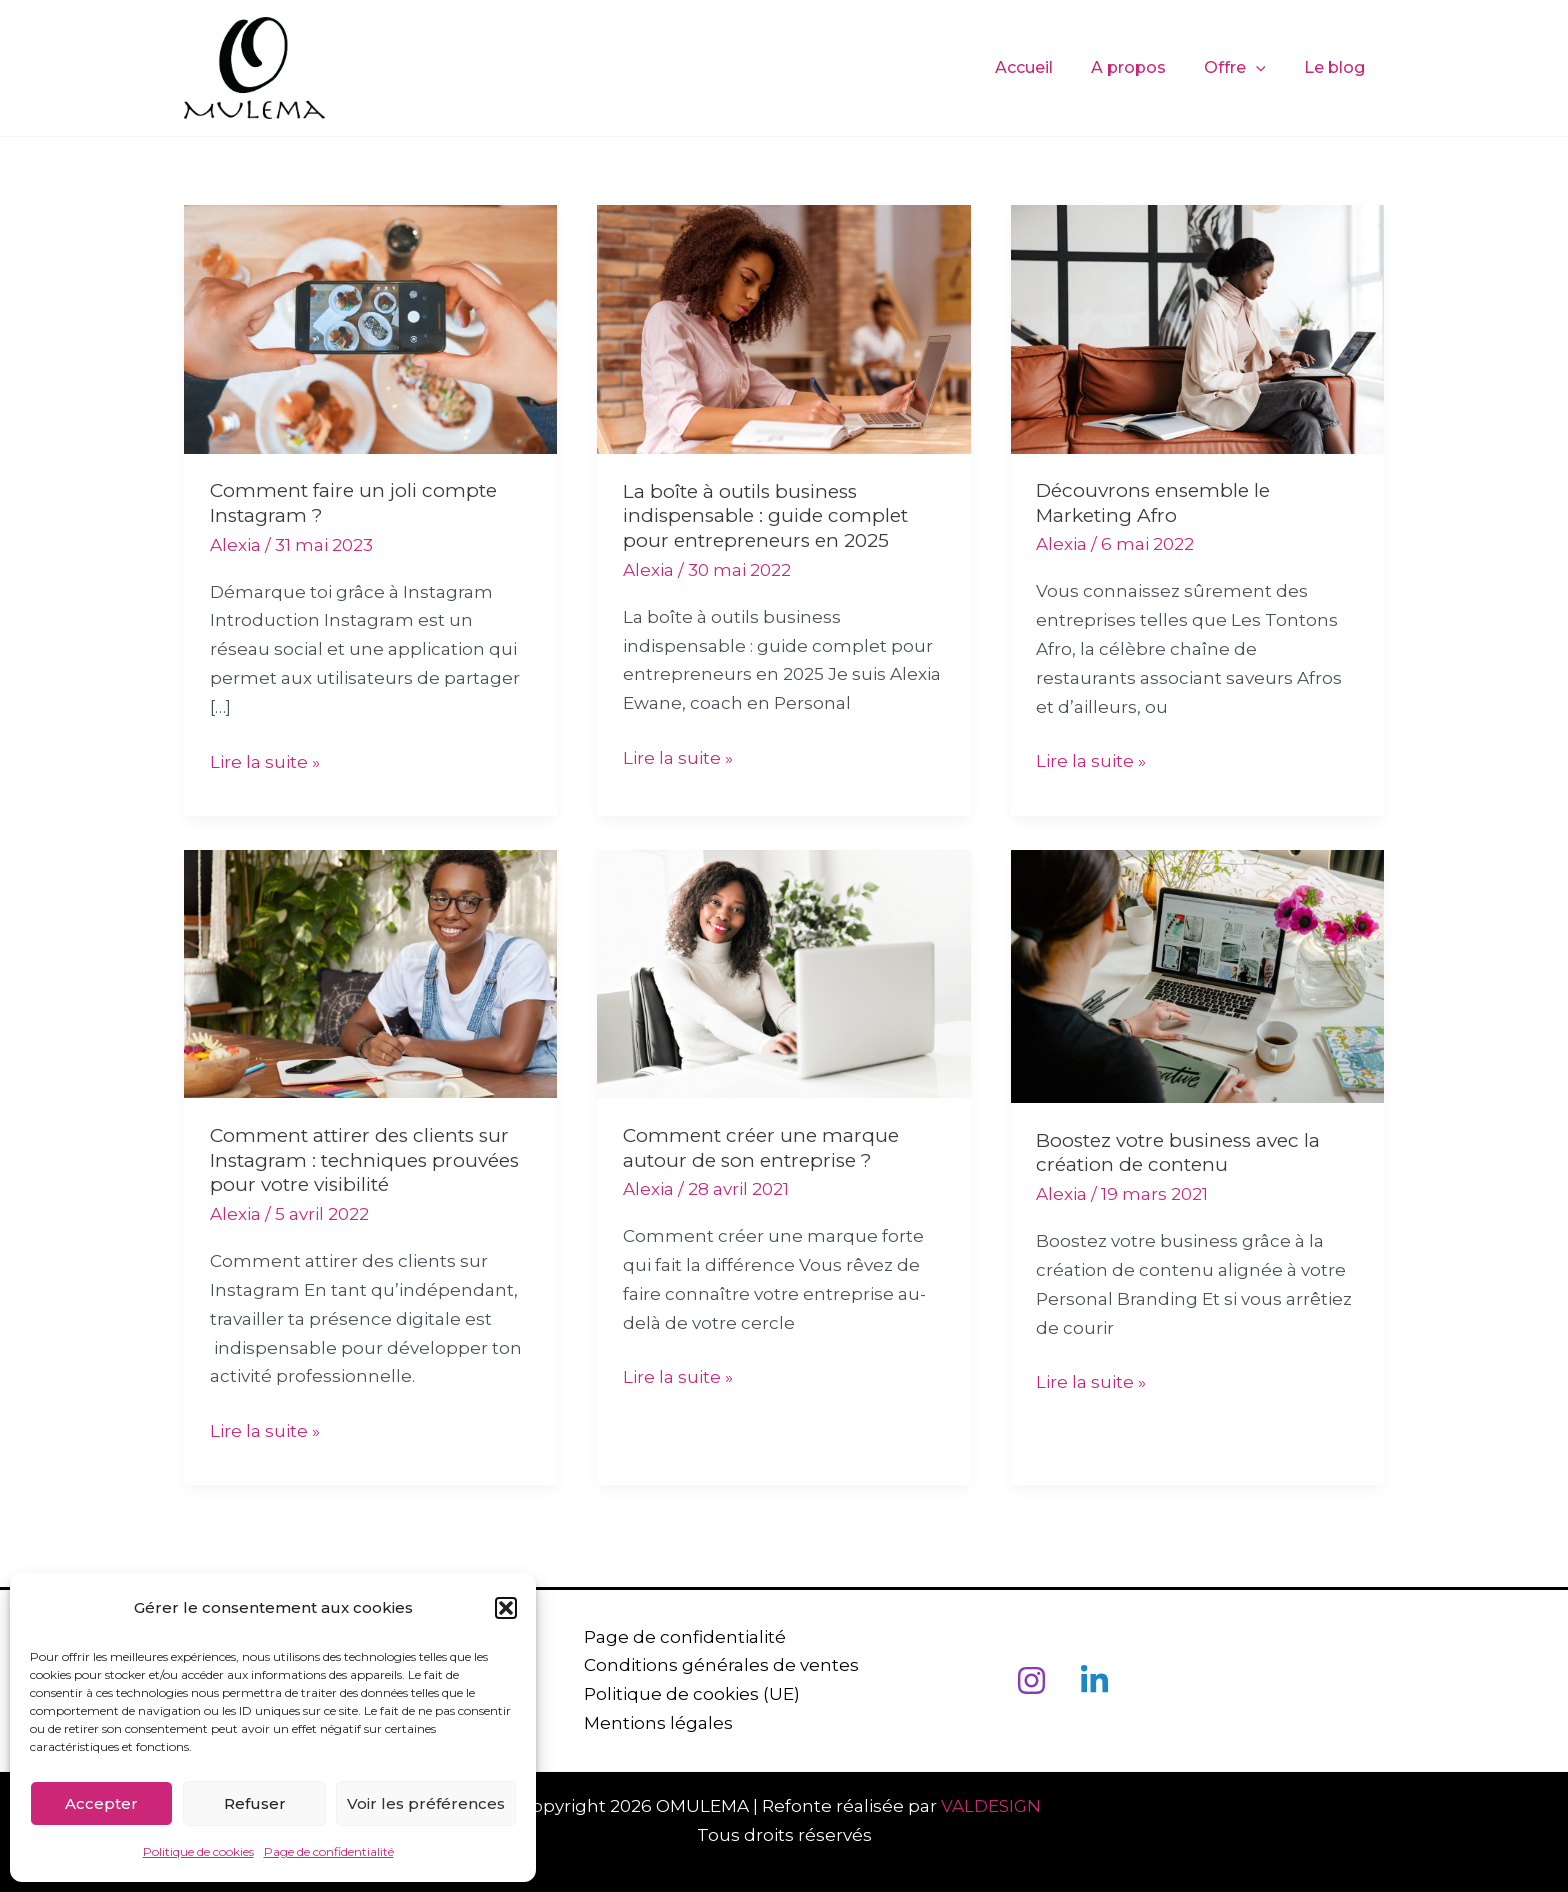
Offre (1244, 67)
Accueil (1045, 67)
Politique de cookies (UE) (692, 1694)
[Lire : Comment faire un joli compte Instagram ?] (370, 328)
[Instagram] (1031, 1680)
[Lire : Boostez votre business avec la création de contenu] (1197, 975)
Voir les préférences (426, 1803)
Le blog (1337, 67)
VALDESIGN (995, 1806)
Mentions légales (658, 1723)
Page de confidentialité (329, 1851)
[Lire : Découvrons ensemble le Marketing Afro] (1197, 328)
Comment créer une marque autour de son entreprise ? (761, 1148)
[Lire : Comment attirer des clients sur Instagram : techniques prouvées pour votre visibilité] (370, 972)
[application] (1265, 67)
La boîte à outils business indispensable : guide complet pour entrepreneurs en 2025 (765, 516)
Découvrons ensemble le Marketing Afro (1153, 503)
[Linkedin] (1094, 1680)
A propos (1143, 67)
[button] (506, 1608)
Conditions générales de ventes (721, 1665)
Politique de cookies (198, 1851)
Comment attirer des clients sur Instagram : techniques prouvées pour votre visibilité (364, 1160)
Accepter (101, 1803)
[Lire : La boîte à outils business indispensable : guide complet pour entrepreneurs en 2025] (783, 328)
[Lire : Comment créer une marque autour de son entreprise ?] (783, 972)
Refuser (255, 1803)
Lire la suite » (265, 760)
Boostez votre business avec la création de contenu (1178, 1153)
